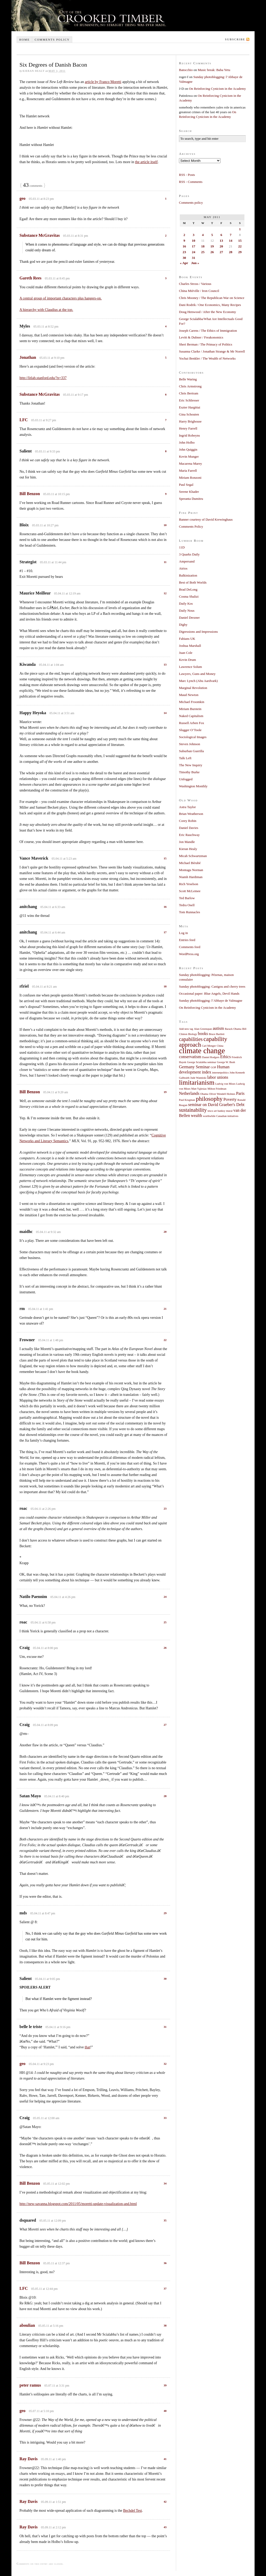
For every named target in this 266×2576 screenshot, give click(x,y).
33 (165, 2117)
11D (182, 547)
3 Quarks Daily (189, 554)
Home (24, 39)
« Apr (184, 263)
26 (165, 1647)
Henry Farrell (188, 428)
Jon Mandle (187, 842)
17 (165, 932)
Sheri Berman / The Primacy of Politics (205, 344)
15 (165, 858)
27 (165, 1724)
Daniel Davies (188, 828)
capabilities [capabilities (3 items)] (191, 1039)
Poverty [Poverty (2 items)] (230, 1099)
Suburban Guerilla (191, 751)
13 (165, 664)
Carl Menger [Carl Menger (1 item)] (209, 1045)
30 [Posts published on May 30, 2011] (184, 258)
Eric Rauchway (189, 835)
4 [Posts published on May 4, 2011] (203, 235)
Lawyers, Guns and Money (197, 674)
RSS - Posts (187, 175)
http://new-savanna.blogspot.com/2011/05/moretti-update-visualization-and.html (78, 2204)
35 (165, 2220)
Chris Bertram (188, 393)
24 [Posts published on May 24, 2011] (193, 252)
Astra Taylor (187, 807)
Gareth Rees (30, 278)
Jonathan (27, 357)
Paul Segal (186, 485)
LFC (23, 420)
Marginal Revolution (193, 688)
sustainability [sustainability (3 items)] (193, 1110)
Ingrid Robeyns (189, 435)
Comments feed (189, 947)
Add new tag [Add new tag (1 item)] (186, 1028)
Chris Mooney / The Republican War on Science (211, 298)
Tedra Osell (187, 905)
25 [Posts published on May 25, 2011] (202, 252)
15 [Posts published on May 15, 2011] (240, 240)
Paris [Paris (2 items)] (240, 1093)
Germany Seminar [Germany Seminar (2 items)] (194, 1067)
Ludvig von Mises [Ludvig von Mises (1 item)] (225, 1083)
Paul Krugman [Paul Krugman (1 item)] (187, 1099)
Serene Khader (189, 492)
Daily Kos (186, 603)
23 (165, 1508)
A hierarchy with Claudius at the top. (46, 310)
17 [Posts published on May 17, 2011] (193, 246)
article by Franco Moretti (103, 82)
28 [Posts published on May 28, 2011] (230, 252)
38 (165, 2325)
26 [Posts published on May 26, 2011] (212, 252)
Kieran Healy (188, 849)
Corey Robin (187, 821)
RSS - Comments (190, 182)
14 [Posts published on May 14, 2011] (230, 240)
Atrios (183, 568)
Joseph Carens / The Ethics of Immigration (208, 331)
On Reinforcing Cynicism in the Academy (217, 89)
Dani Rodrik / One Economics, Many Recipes (210, 305)
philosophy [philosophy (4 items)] (209, 1098)
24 (165, 1596)
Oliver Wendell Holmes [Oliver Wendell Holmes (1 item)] (222, 1093)
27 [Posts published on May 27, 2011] (221, 252)
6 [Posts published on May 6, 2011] (221, 235)
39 (165, 2385)
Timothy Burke (189, 772)
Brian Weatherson (191, 814)
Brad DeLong (188, 589)
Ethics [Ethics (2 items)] (225, 1056)
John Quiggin (188, 449)
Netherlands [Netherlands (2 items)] (189, 1093)
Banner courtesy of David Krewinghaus (206, 519)
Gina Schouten (189, 414)
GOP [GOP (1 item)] (213, 1067)
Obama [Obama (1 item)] (204, 1093)
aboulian (27, 2325)
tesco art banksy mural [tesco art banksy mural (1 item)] (220, 1110)
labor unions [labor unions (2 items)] (217, 1077)
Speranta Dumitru (191, 499)
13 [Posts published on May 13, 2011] (221, 240)
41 (165, 2458)
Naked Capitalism (191, 716)
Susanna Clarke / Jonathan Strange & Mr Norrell (212, 351)
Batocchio (186, 70)
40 (165, 2410)
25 (165, 1622)
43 (165, 2527)
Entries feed (187, 940)
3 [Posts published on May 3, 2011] (194, 235)
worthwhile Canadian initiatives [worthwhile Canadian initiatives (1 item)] (220, 1116)
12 (165, 593)
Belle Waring (188, 379)
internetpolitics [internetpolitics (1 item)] (220, 1072)
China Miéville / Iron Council (199, 291)
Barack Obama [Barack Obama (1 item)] (233, 1028)
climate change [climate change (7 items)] (202, 1050)
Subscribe (235, 39)
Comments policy (52, 39)
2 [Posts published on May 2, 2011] (184, 235)
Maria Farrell (188, 470)
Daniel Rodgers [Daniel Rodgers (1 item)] (211, 1057)
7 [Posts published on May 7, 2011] (230, 235)
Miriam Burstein (190, 709)
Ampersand (187, 561)
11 (165, 562)
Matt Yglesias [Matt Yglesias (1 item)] (199, 1088)
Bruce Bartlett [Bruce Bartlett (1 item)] (216, 1034)
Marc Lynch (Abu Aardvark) (198, 681)
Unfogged (185, 779)
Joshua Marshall (190, 646)
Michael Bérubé (190, 863)
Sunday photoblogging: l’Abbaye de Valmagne (210, 1000)
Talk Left (185, 758)
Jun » (195, 263)
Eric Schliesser (189, 400)
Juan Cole (185, 653)
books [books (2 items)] (203, 1033)
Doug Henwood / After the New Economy (207, 312)
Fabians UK (187, 639)
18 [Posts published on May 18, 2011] (202, 246)
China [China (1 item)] (220, 1045)
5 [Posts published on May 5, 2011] (212, 235)
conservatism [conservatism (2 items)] (190, 1056)
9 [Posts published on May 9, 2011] (184, 240)
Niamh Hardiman (191, 877)
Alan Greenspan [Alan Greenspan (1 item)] (203, 1028)
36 (165, 2263)
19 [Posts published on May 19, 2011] (212, 246)
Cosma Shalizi (188, 596)
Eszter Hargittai (189, 407)
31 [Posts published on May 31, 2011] (193, 258)
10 (165, 525)
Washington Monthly (193, 786)
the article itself (146, 162)
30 (165, 1978)
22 (165, 1339)
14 (165, 712)
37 (165, 2288)
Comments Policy (191, 526)
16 (165, 906)
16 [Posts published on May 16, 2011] (184, 246)
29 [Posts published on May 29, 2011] (240, 252)
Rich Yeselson (188, 884)
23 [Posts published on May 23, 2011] (184, 252)
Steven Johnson (189, 744)
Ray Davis (28, 2459)
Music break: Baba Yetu (214, 70)
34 (165, 2183)
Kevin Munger (189, 456)
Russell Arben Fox (191, 723)
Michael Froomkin (191, 702)
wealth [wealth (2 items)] (196, 1115)
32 (165, 2063)
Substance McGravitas (39, 235)
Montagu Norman (191, 870)
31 (165, 2026)
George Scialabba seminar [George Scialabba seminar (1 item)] (201, 1062)
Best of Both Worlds (193, 582)
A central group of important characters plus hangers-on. (60, 298)
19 (165, 1092)
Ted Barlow (187, 898)
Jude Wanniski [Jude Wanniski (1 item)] (198, 1077)
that (87, 2047)
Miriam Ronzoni (190, 478)
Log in (183, 933)
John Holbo (187, 442)
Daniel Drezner (189, 617)
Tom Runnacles (189, 912)
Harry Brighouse (190, 421)
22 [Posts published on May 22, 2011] (240, 246)
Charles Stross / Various (195, 284)
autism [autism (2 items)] (218, 1028)
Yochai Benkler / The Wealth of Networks (207, 358)
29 (165, 1913)
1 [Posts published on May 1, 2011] (240, 229)
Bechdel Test (132, 2511)
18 (165, 986)
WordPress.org (189, 954)
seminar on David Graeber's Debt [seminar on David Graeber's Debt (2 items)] (216, 1104)
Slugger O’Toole (190, 730)
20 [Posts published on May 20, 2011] (221, 246)
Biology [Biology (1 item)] (192, 1034)
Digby (183, 625)
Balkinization (188, 575)
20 (165, 1231)
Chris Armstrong (190, 386)
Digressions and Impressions (198, 632)
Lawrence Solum (190, 667)
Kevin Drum (187, 660)
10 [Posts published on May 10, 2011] (193, 240)
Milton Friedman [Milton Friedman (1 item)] (217, 1088)
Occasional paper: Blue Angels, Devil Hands (209, 993)
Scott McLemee (190, 891)
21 (165, 1308)
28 (165, 1796)
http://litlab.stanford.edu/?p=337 (42, 378)
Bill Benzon (29, 493)
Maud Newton (188, 695)
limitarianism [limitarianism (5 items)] (196, 1082)
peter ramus (30, 2385)
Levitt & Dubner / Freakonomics (201, 337)
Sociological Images (193, 737)
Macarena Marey (190, 463)
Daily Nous (187, 610)
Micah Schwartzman (193, 856)
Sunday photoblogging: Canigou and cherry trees (212, 986)
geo (22, 198)
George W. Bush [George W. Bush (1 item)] (226, 1062)
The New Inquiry (190, 765)
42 (165, 2501)
